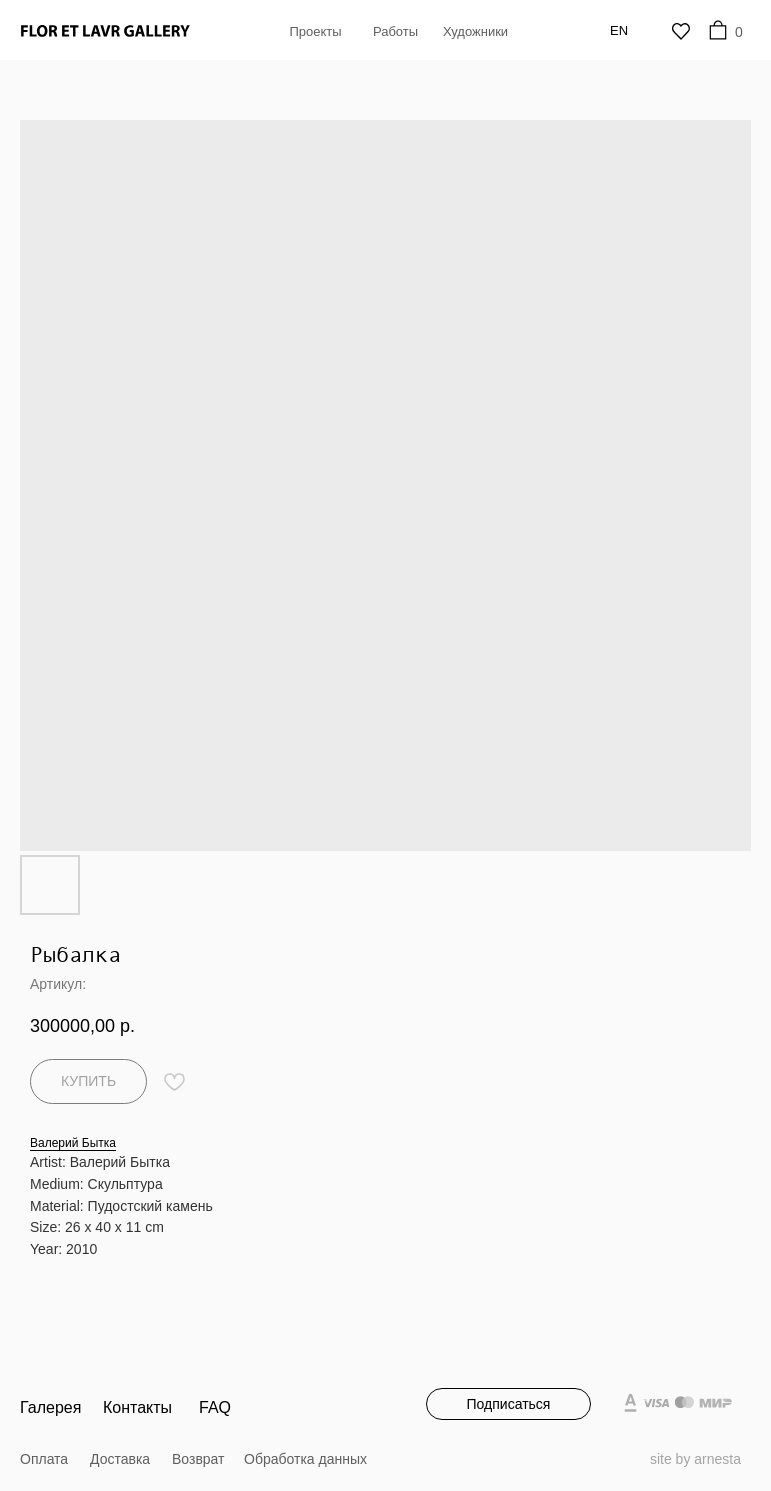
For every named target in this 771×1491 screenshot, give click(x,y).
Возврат (198, 1459)
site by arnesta (695, 1459)
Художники (475, 31)
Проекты (315, 31)
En (619, 30)
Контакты (137, 1407)
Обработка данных (305, 1459)
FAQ (215, 1407)
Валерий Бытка (73, 1143)
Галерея (50, 1407)
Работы (395, 31)
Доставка (120, 1459)
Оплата (44, 1459)
